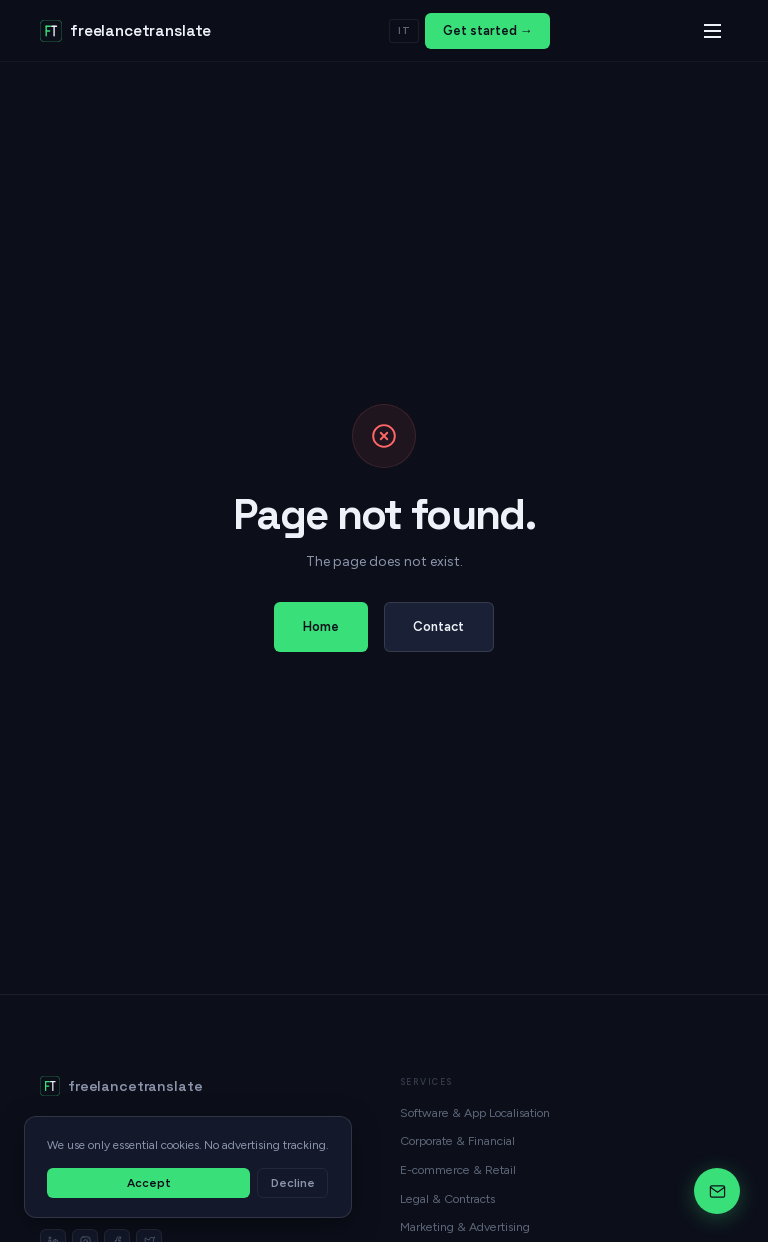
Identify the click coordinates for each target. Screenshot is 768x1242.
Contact (438, 626)
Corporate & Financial (457, 1140)
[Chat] (717, 1191)
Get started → (488, 30)
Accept (149, 1183)
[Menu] (712, 31)
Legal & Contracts (447, 1198)
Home (321, 626)
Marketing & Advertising (465, 1226)
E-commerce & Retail (458, 1169)
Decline (293, 1183)
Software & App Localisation (475, 1112)
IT (404, 30)
